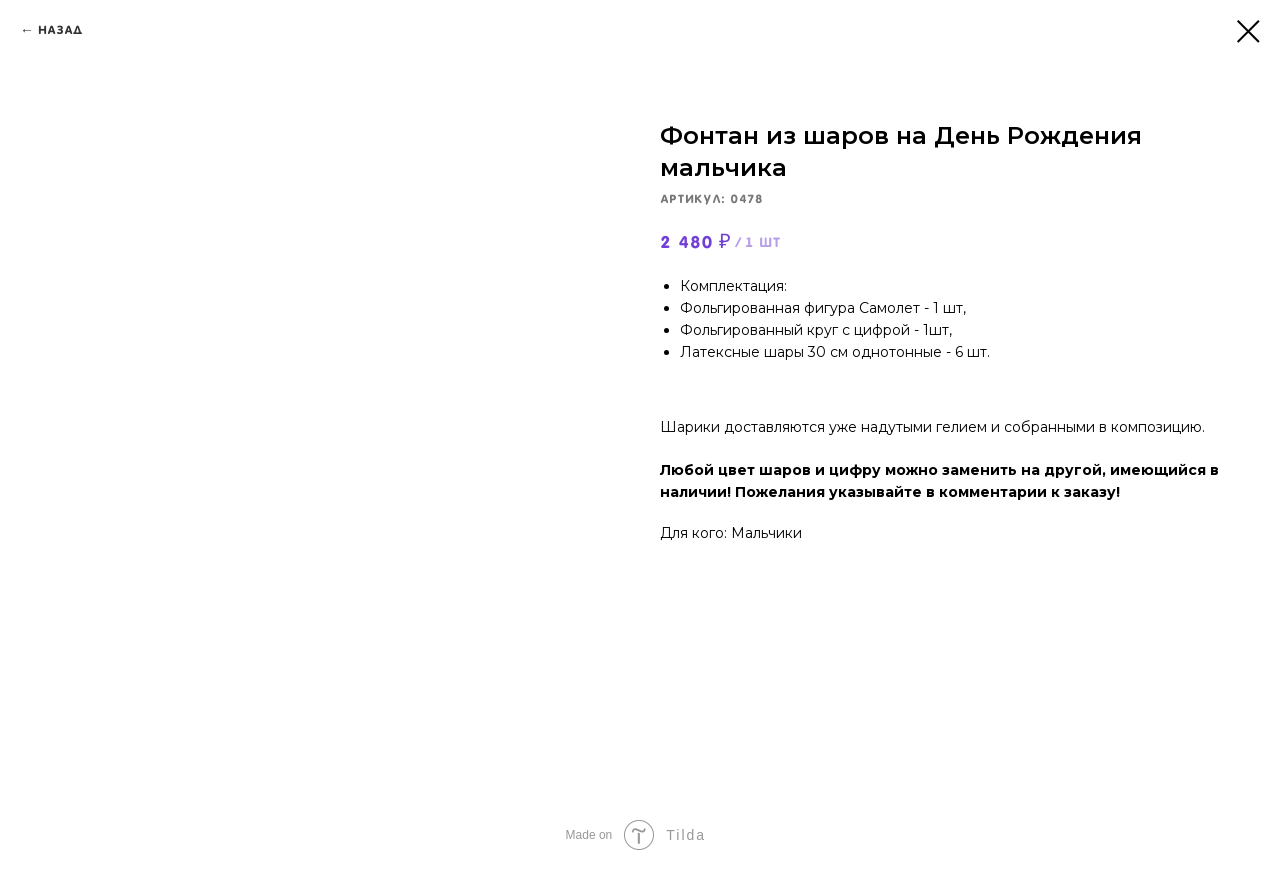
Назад (60, 30)
